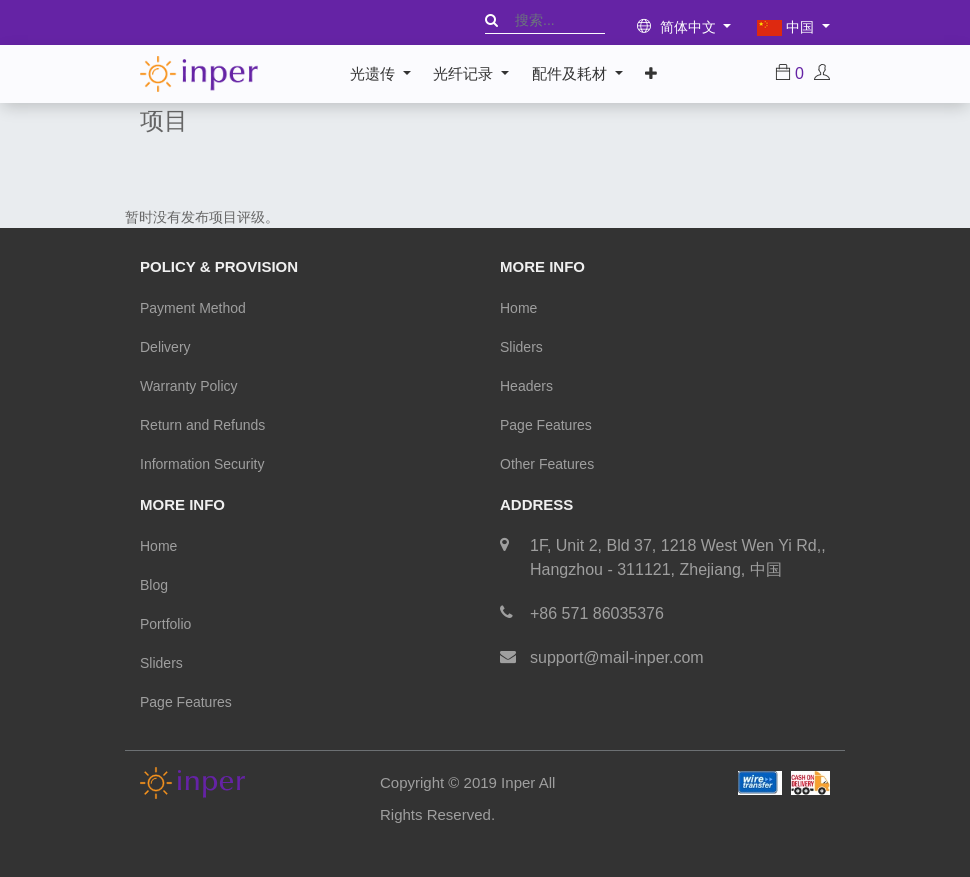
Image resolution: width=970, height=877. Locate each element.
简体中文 (678, 27)
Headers (526, 386)
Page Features (546, 425)
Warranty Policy (189, 386)
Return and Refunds (202, 425)
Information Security (202, 464)
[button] (651, 74)
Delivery (165, 347)
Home (518, 308)
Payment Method (193, 308)
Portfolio (165, 624)
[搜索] (491, 20)
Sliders (521, 347)
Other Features (547, 464)
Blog (154, 585)
